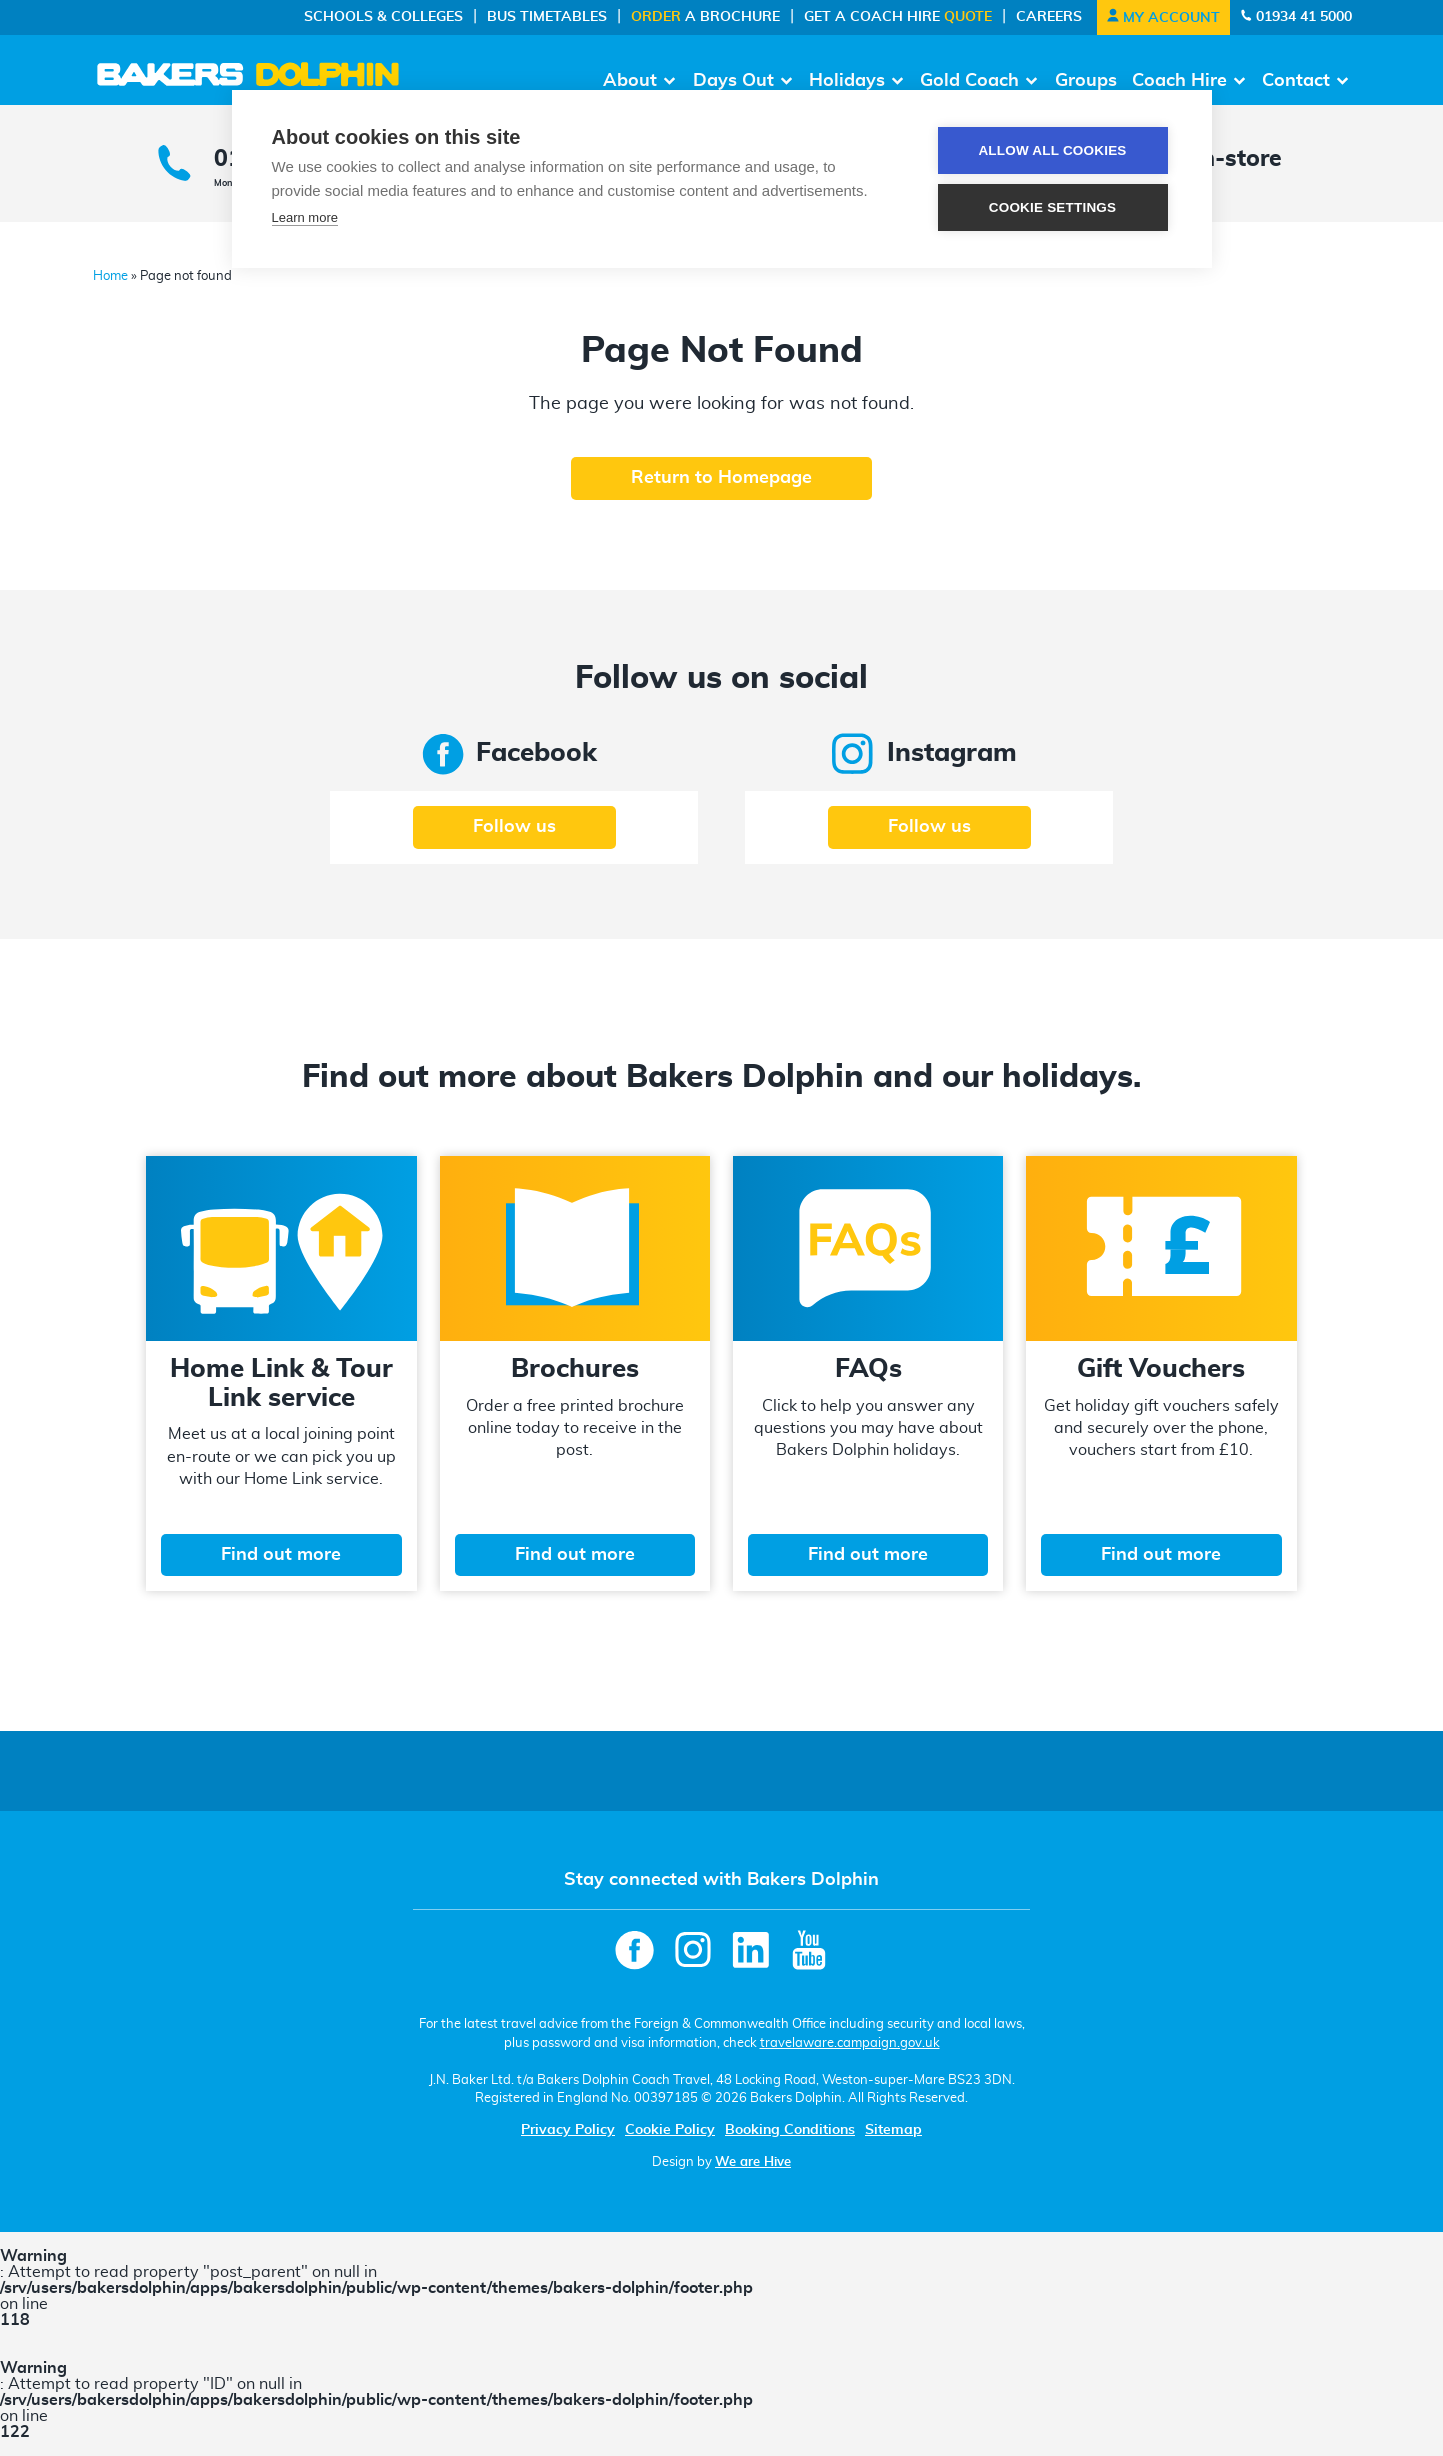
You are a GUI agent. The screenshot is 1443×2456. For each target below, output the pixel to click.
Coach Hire (1179, 81)
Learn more (305, 217)
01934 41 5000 (1296, 17)
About (630, 81)
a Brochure (705, 17)
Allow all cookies (1052, 150)
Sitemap (893, 2130)
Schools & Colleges (383, 17)
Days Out (733, 81)
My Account (1163, 17)
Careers (1049, 17)
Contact (1296, 81)
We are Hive (753, 2162)
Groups (1086, 81)
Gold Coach (969, 81)
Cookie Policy (670, 2130)
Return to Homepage (721, 478)
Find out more (281, 1555)
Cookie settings (1053, 207)
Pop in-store (1213, 160)
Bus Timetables (547, 17)
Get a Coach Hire (898, 17)
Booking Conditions (790, 2130)
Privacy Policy (568, 2130)
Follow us (514, 827)
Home (110, 276)
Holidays (847, 81)
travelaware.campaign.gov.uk (850, 2043)
